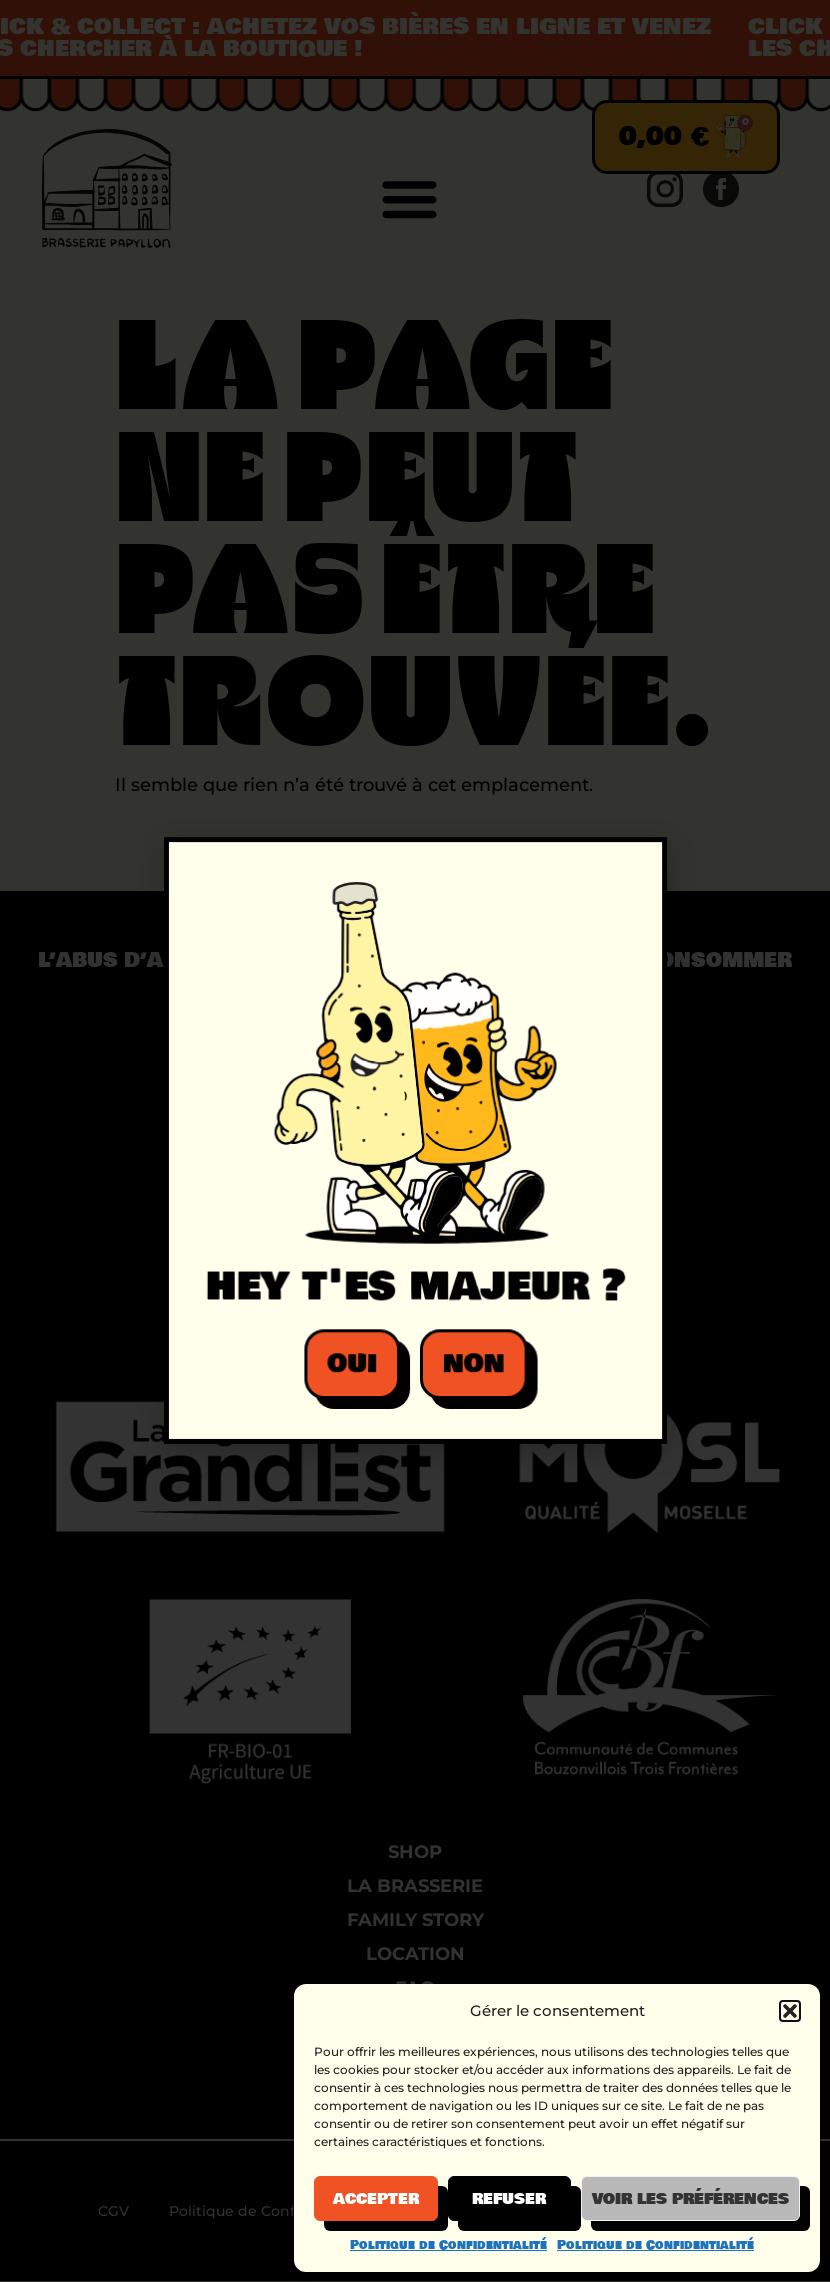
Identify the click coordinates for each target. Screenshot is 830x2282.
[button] (790, 2011)
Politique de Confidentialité (448, 2245)
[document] (415, 1141)
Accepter (376, 2199)
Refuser (509, 2199)
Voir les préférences (690, 2199)
